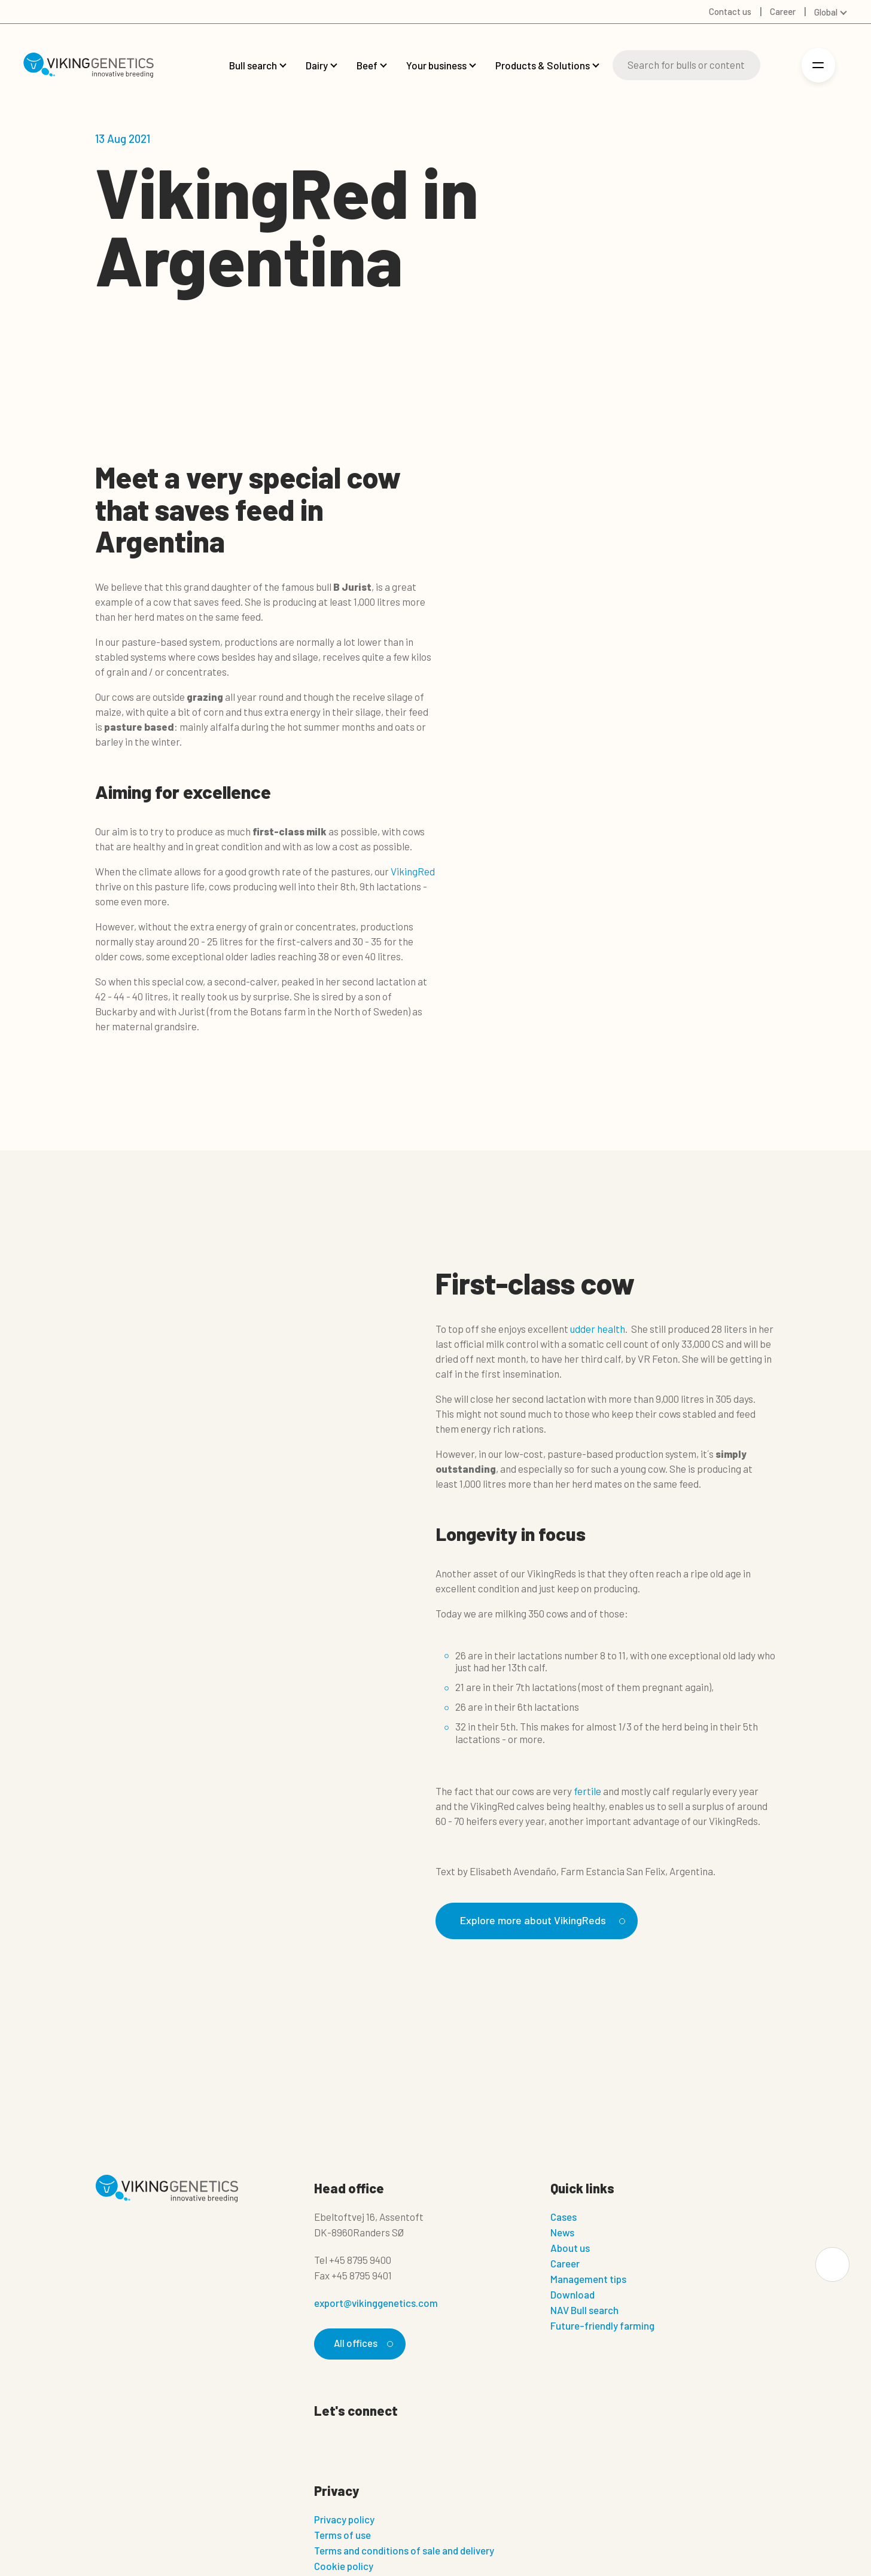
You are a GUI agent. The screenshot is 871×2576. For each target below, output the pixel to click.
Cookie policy (343, 2566)
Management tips (588, 2279)
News (562, 2233)
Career (565, 2264)
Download (572, 2295)
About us (570, 2248)
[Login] (778, 65)
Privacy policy (344, 2520)
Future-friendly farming (602, 2326)
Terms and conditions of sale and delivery (404, 2551)
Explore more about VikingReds (544, 1920)
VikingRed (413, 871)
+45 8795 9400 (360, 2260)
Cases (563, 2217)
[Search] (687, 65)
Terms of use (342, 2535)
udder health (597, 1329)
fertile (587, 1791)
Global (826, 12)
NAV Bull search (584, 2310)
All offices (362, 2344)
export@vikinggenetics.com (376, 2303)
